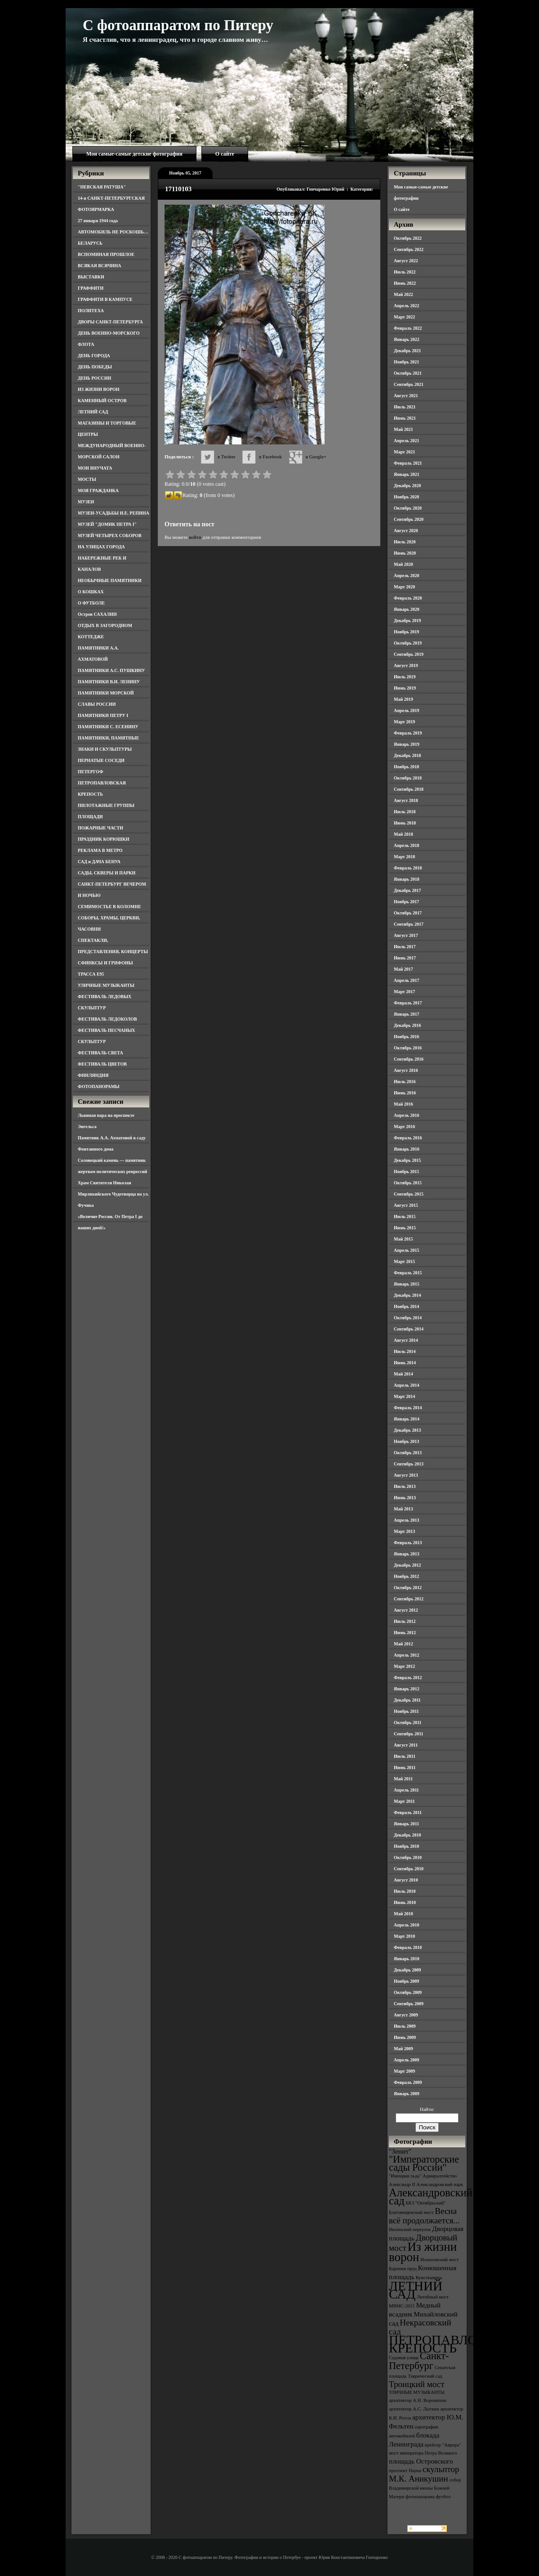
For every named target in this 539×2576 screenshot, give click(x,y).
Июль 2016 (405, 1081)
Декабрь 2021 (407, 350)
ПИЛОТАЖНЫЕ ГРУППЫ (106, 805)
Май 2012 (403, 1643)
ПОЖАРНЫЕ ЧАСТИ (100, 827)
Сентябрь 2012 (408, 1598)
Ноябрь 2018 (406, 766)
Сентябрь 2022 (408, 249)
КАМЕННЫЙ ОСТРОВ (102, 400)
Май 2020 (403, 564)
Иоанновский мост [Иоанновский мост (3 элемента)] (439, 2259)
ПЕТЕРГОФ (90, 771)
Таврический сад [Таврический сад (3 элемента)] (425, 2376)
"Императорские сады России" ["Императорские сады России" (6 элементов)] (424, 2163)
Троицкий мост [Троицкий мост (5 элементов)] (417, 2384)
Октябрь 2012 (408, 1587)
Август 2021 (406, 395)
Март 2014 (404, 1396)
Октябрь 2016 (408, 1047)
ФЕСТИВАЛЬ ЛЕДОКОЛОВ (107, 1019)
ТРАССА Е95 (91, 974)
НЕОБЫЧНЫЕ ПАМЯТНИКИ (110, 580)
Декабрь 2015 (407, 1160)
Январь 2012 (406, 1688)
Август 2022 (406, 260)
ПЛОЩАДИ (90, 816)
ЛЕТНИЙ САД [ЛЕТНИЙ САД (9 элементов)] (415, 2290)
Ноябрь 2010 (406, 1846)
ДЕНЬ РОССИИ (94, 378)
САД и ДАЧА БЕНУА (99, 861)
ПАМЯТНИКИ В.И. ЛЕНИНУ (109, 681)
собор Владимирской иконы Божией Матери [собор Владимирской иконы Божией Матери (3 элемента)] (425, 2488)
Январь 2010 (406, 1958)
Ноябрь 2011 (406, 1711)
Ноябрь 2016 (406, 1036)
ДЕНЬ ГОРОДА (94, 355)
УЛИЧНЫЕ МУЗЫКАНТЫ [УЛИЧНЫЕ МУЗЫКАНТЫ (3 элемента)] (417, 2392)
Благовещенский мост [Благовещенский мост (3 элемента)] (411, 2212)
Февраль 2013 (408, 1542)
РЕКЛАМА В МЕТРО (100, 850)
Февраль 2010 (408, 1947)
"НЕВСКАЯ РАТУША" (102, 186)
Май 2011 (403, 1778)
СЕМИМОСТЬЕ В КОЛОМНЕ (109, 906)
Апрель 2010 (406, 1924)
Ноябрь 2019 (406, 631)
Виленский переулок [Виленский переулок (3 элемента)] (410, 2229)
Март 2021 (404, 451)
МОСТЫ (87, 479)
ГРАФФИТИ (90, 288)
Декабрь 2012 (407, 1565)
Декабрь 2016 (407, 1025)
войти (195, 537)
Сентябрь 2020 (408, 519)
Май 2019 (403, 699)
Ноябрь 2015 (406, 1171)
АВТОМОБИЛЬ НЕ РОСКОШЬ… (113, 231)
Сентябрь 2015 (408, 1194)
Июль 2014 (405, 1351)
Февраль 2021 (408, 463)
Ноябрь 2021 (406, 361)
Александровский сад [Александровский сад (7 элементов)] (430, 2196)
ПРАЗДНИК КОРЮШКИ (103, 839)
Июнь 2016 (405, 1092)
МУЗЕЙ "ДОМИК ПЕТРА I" (107, 524)
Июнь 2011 (404, 1767)
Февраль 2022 (408, 328)
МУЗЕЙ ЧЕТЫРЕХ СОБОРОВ (110, 535)
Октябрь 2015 (408, 1182)
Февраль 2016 (408, 1137)
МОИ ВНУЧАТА (95, 468)
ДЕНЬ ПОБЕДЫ (95, 366)
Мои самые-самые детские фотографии (134, 154)
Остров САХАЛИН (97, 614)
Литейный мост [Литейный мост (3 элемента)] (433, 2296)
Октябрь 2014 (408, 1317)
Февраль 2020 (408, 598)
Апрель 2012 (406, 1655)
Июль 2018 (405, 811)
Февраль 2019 (408, 732)
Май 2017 (403, 969)
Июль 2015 (405, 1216)
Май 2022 (403, 294)
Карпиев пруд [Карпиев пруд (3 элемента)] (403, 2268)
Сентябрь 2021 (408, 384)
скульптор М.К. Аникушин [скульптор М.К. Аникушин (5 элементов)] (424, 2473)
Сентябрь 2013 (408, 1463)
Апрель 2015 (406, 1250)
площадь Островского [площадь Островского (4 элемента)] (421, 2461)
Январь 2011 (406, 1823)
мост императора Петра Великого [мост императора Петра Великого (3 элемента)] (423, 2453)
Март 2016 (404, 1126)
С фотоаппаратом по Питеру (178, 25)
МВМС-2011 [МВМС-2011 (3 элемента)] (402, 2305)
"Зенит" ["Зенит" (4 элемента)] (400, 2151)
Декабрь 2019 (407, 620)
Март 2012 (404, 1666)
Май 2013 (403, 1508)
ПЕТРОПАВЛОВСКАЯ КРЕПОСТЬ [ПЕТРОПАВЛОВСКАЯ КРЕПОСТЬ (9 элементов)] (455, 2344)
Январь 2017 (406, 1014)
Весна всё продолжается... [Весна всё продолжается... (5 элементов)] (424, 2215)
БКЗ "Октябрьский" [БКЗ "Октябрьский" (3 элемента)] (425, 2202)
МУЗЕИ (86, 501)
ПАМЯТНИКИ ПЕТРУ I (103, 715)
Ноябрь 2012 (406, 1576)
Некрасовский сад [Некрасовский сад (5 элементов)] (420, 2327)
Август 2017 (406, 935)
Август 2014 (406, 1340)
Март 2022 (404, 316)
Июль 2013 (405, 1486)
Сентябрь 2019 (408, 654)
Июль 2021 (405, 406)
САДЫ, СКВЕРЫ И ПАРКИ (106, 872)
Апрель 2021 (406, 440)
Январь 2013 (406, 1553)
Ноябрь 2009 (406, 1981)
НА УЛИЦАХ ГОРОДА (101, 546)
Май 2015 (403, 1238)
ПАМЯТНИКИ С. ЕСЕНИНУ (108, 726)
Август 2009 (406, 2014)
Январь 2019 (406, 744)
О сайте (224, 154)
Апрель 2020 (406, 575)
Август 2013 (406, 1475)
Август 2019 (406, 665)
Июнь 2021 (405, 418)
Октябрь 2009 (408, 1992)
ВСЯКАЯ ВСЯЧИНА (99, 265)
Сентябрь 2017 (408, 924)
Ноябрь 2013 (406, 1441)
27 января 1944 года (98, 220)
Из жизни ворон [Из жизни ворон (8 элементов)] (423, 2252)
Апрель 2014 (406, 1385)
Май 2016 (403, 1104)
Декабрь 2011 (407, 1700)
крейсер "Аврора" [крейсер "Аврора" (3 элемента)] (443, 2444)
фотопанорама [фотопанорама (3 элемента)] (420, 2496)
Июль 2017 (405, 946)
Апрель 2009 (406, 2059)
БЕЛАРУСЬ (90, 243)
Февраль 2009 (408, 2082)
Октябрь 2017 (408, 912)
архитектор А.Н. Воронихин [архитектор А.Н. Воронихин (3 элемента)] (417, 2400)
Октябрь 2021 (408, 373)
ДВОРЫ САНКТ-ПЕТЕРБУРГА (110, 321)
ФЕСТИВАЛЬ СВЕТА (100, 1052)
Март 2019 (404, 721)
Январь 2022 (406, 339)
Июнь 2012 (405, 1632)
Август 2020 (406, 530)
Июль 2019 (405, 676)
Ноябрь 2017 (406, 901)
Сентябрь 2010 (408, 1868)
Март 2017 (404, 991)
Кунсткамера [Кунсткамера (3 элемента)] (429, 2277)
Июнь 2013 (405, 1497)
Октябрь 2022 (408, 238)
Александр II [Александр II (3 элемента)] (402, 2184)
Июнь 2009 (405, 2037)
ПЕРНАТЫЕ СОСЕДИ (101, 760)
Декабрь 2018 (407, 755)
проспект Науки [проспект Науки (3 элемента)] (405, 2470)
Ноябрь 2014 (406, 1306)
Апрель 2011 (406, 1790)
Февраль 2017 (408, 1002)
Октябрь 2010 (408, 1857)
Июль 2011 (404, 1756)
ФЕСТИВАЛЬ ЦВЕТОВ (102, 1064)
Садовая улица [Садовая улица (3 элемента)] (404, 2357)
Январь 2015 (406, 1283)
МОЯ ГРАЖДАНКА (98, 490)
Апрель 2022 (406, 305)
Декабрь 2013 (407, 1430)
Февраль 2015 (408, 1272)
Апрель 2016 (406, 1115)
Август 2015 (406, 1205)
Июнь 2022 (405, 283)
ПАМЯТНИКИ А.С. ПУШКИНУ (111, 670)
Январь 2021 (406, 474)
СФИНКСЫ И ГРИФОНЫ (105, 962)
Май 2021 (403, 429)
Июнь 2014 (405, 1362)
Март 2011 (404, 1801)
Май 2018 (403, 834)
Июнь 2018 (405, 822)
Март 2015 (404, 1261)
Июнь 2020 (405, 553)
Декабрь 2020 (407, 485)
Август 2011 (406, 1745)
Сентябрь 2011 (408, 1733)
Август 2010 (406, 1879)
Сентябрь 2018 (408, 789)
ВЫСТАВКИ (91, 276)
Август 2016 (406, 1070)
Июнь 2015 (405, 1227)
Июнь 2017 (405, 957)
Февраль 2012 (408, 1677)
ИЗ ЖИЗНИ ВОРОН (99, 389)
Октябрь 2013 (408, 1452)
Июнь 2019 (405, 687)
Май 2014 (403, 1373)
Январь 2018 (406, 879)
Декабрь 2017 (407, 890)
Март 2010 (404, 1936)
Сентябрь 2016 (408, 1059)
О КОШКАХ (91, 591)
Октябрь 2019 (408, 643)
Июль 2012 (405, 1621)
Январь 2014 (406, 1418)
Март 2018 (404, 856)
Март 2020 (404, 586)
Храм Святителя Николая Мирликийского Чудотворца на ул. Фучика (113, 1194)
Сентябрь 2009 (408, 2003)
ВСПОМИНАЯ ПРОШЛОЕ (106, 254)
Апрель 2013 (406, 1520)
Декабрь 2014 (407, 1295)
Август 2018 (406, 800)
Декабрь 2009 (407, 1969)
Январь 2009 (406, 2093)
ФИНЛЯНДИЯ (93, 1075)
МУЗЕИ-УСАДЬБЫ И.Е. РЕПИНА (113, 513)
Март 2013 (404, 1531)
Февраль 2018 (408, 867)
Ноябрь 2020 (406, 496)
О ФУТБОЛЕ (91, 602)
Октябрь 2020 (408, 508)
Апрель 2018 (406, 845)
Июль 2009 (405, 2026)
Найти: (427, 2109)
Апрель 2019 (406, 710)
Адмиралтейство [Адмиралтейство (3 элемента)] (440, 2175)
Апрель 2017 (406, 980)
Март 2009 (404, 2071)
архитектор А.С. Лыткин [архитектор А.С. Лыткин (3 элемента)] (414, 2408)
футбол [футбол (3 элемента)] (443, 2496)
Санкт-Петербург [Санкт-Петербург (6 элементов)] (419, 2360)
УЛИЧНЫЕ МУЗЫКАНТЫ (106, 985)
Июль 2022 (405, 271)
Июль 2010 (405, 1891)
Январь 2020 (406, 609)
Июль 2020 (405, 541)
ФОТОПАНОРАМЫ (99, 1086)
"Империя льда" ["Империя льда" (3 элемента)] (405, 2175)
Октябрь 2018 (408, 777)
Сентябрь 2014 (408, 1328)
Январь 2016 (406, 1149)
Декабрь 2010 (407, 1834)
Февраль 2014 (408, 1407)
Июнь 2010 (405, 1902)
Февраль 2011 (408, 1812)
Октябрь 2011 (408, 1722)
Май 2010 (403, 1913)
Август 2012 (406, 1610)
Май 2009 (403, 2048)
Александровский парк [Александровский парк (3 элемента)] (439, 2184)
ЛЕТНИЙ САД (93, 411)
